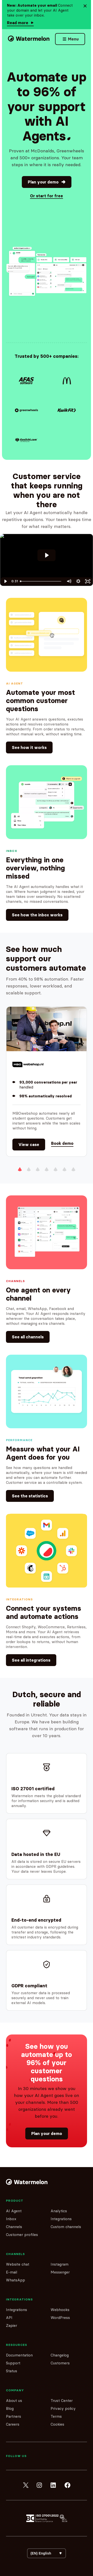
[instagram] (40, 2485)
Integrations (61, 2218)
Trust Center (62, 2400)
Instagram (59, 2264)
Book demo (62, 1143)
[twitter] (26, 2485)
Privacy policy (63, 2408)
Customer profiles (22, 2234)
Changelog (60, 2355)
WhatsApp (15, 2280)
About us (14, 2400)
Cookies (57, 2424)
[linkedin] (54, 2485)
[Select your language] (46, 2553)
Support (13, 2363)
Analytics (59, 2211)
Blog (10, 2408)
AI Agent (14, 2211)
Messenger (60, 2272)
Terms (56, 2416)
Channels (14, 2226)
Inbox (11, 2218)
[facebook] (67, 2485)
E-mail (11, 2272)
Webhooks (60, 2309)
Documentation (19, 2355)
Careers (12, 2424)
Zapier (11, 2325)
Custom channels (66, 2226)
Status (11, 2371)
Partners (13, 2416)
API (9, 2317)
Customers (60, 2363)
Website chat (17, 2264)
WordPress (60, 2317)
